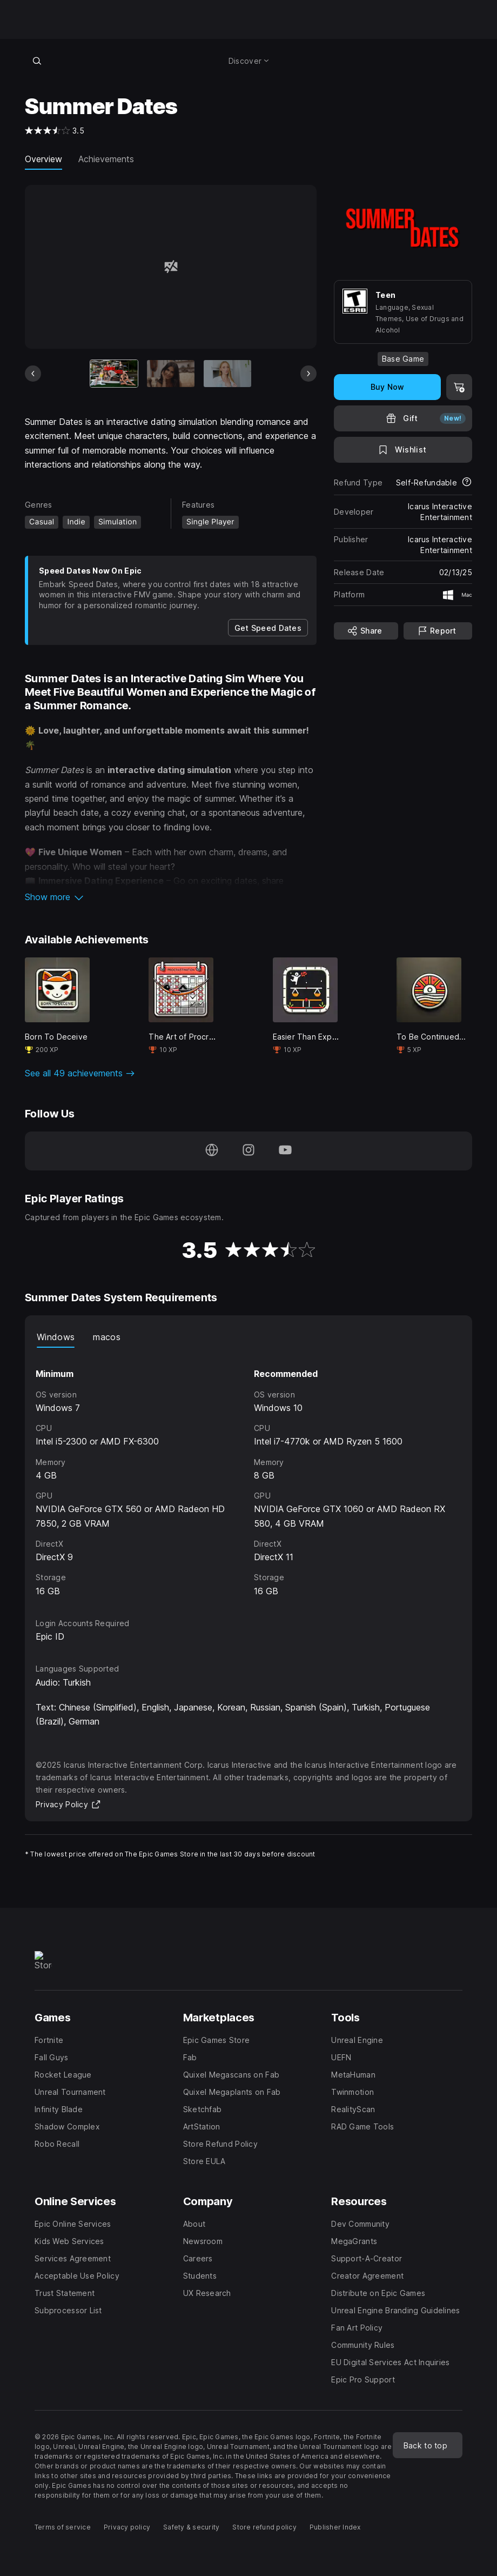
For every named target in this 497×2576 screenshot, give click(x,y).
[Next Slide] (308, 373)
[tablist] (248, 1337)
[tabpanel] (248, 1473)
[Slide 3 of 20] (227, 374)
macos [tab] (106, 1337)
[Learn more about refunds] (466, 482)
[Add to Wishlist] (403, 450)
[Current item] (114, 374)
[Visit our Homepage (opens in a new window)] (211, 1151)
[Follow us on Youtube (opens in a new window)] (285, 1151)
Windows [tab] (56, 1337)
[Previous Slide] (33, 373)
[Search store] (37, 60)
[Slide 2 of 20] (170, 374)
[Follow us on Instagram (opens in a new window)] (248, 1151)
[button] (171, 897)
